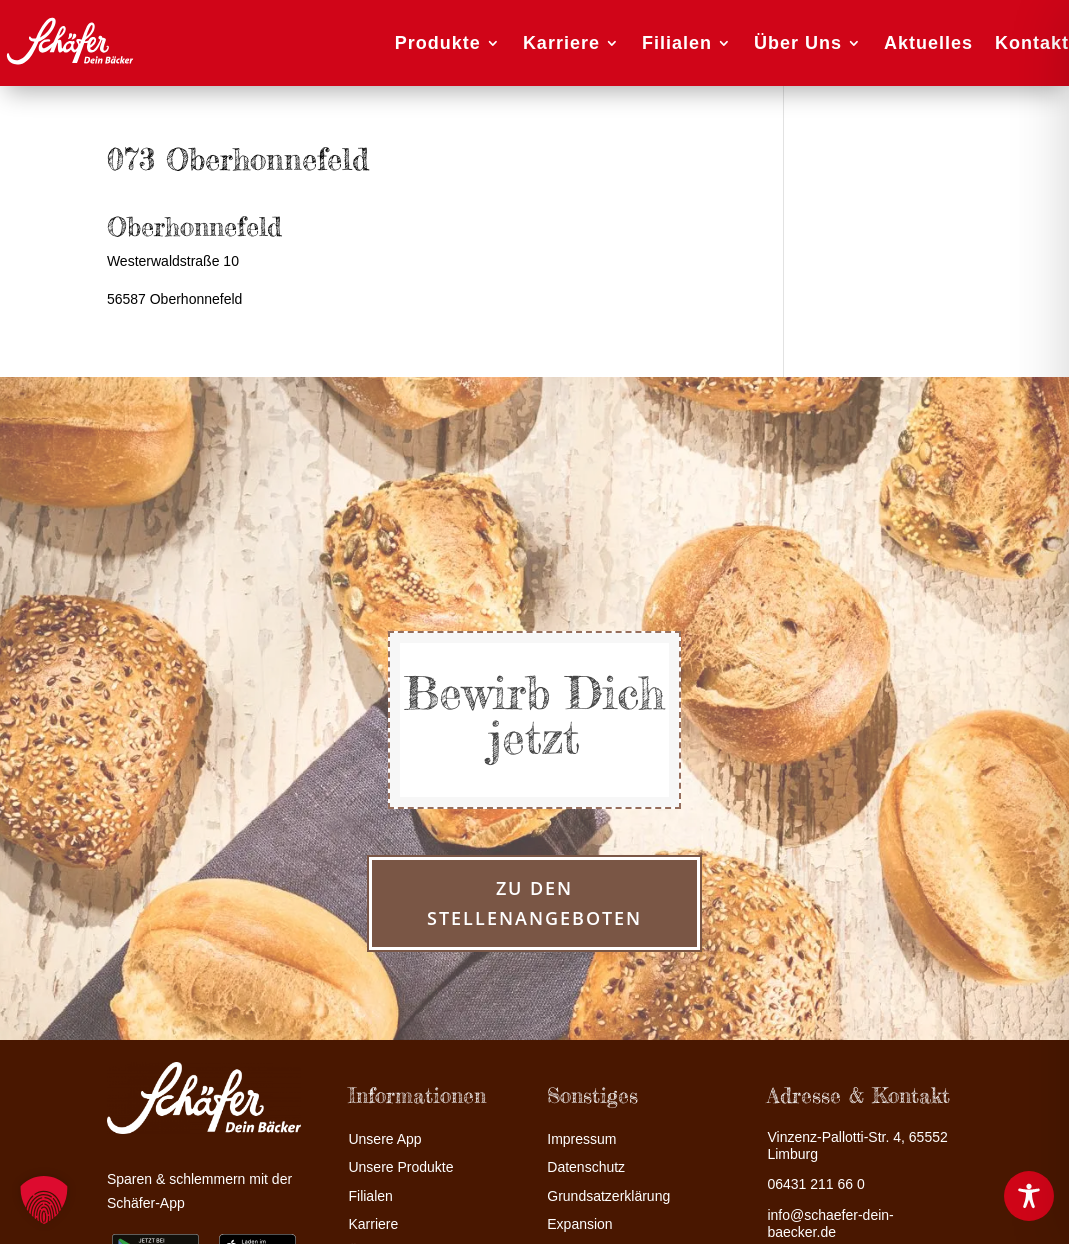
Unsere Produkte (400, 1167)
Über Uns (798, 43)
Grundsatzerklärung (608, 1196)
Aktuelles (928, 43)
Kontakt (1032, 43)
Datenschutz (586, 1167)
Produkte (438, 43)
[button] (44, 1200)
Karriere (561, 43)
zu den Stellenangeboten (534, 903)
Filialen (677, 43)
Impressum (581, 1139)
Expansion (579, 1224)
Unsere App (384, 1139)
